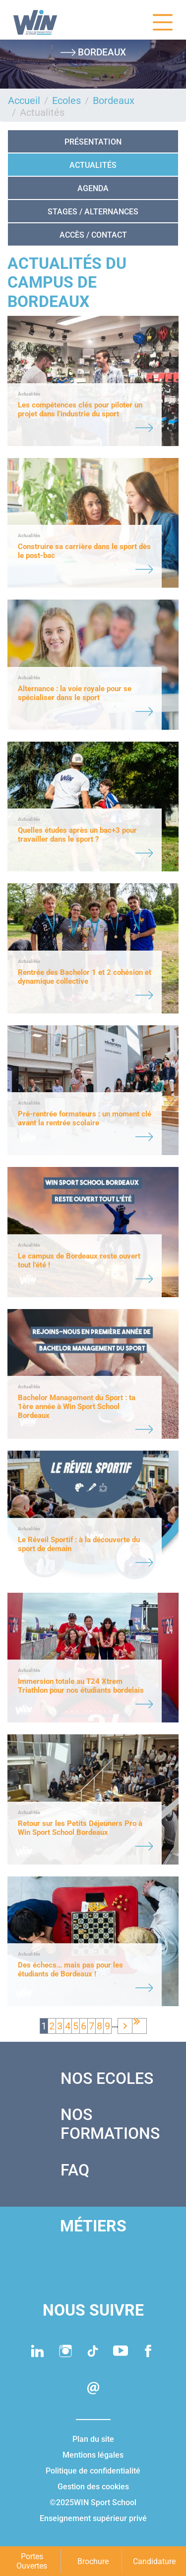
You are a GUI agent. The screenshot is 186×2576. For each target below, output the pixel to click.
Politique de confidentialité (93, 2470)
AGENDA (93, 188)
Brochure (93, 2561)
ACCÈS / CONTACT (93, 235)
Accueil (24, 100)
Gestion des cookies (93, 2486)
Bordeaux (113, 100)
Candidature (154, 2561)
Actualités (93, 165)
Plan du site (93, 2439)
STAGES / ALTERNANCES (93, 211)
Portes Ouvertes (31, 2561)
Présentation (93, 142)
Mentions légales (93, 2455)
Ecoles (66, 100)
